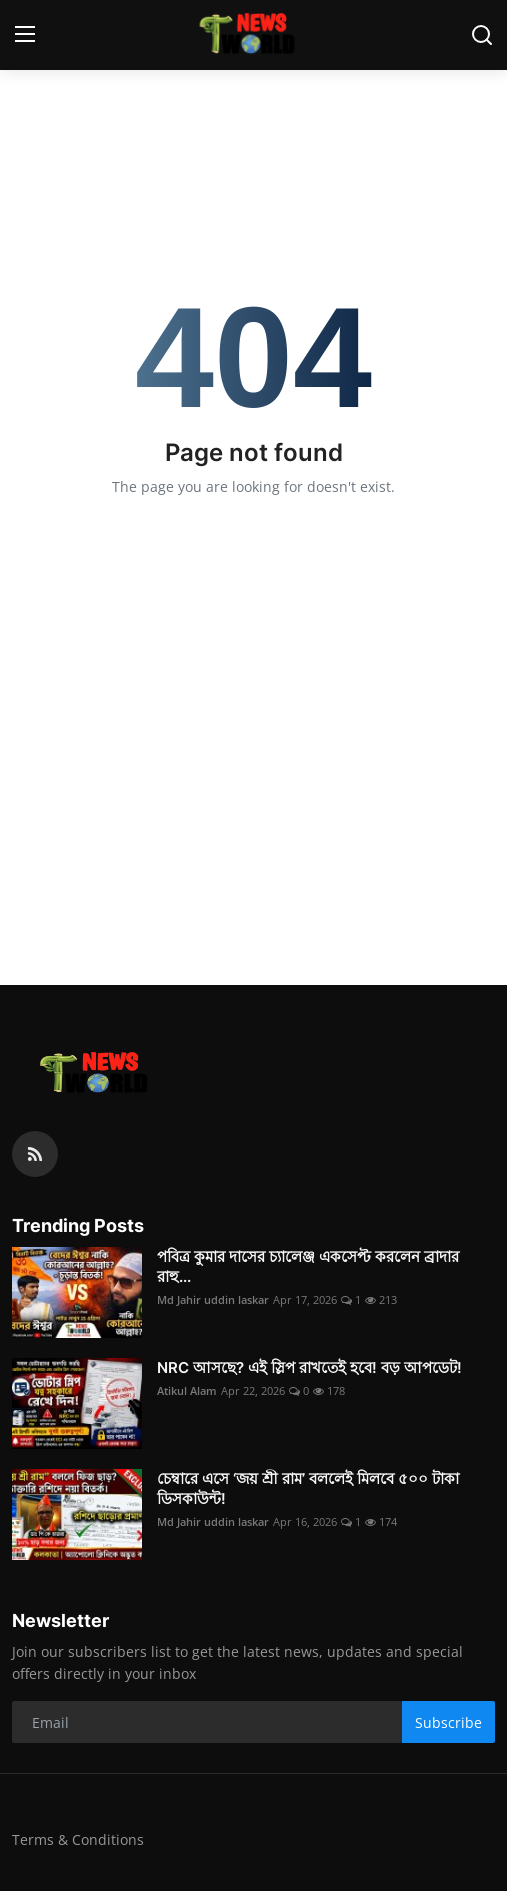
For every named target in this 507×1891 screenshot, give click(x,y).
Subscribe (448, 1722)
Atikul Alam (187, 1390)
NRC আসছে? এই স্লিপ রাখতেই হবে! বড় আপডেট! (309, 1367)
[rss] (35, 1154)
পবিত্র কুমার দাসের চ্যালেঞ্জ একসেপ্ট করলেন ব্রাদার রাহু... (308, 1266)
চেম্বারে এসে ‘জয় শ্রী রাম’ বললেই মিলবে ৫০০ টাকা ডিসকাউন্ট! (308, 1488)
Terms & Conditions (78, 1839)
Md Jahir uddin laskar (213, 1299)
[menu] (25, 35)
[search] (482, 35)
